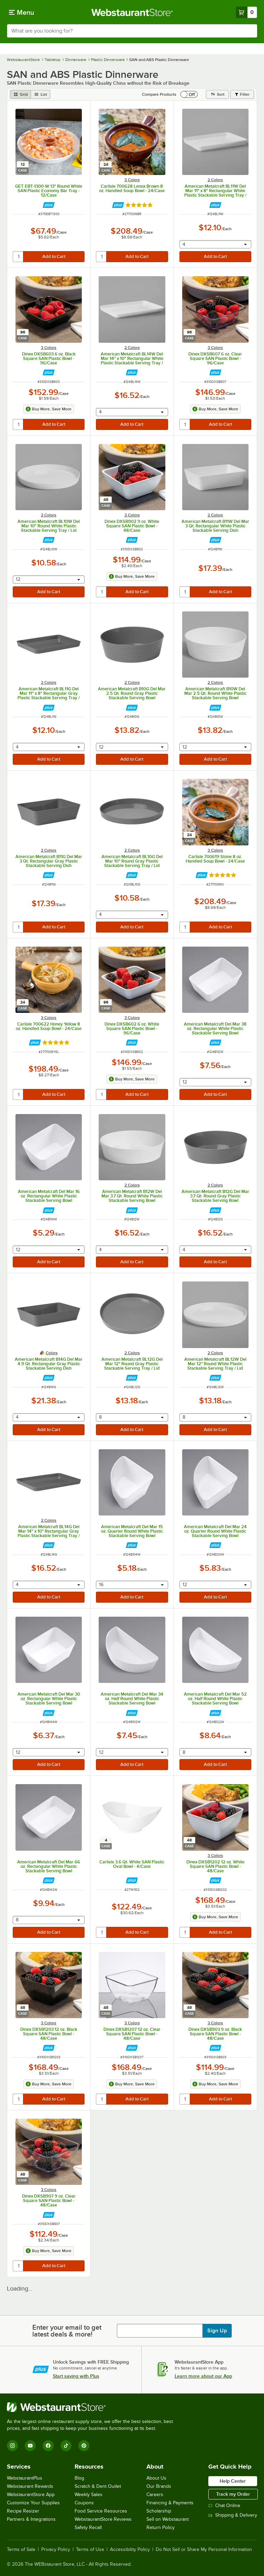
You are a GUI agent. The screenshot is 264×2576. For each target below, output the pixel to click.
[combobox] (132, 31)
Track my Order (233, 2494)
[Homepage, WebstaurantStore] (132, 12)
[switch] (189, 94)
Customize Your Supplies (33, 2502)
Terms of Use (90, 2549)
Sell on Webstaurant (167, 2519)
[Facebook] (48, 2445)
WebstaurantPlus (24, 2478)
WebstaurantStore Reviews (103, 2519)
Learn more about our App (203, 2376)
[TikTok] (66, 2445)
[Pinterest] (83, 2445)
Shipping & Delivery (232, 2515)
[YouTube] (30, 2445)
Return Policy (160, 2527)
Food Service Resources (101, 2511)
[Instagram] (12, 2445)
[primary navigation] (21, 12)
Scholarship (158, 2511)
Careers (154, 2494)
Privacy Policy (55, 2549)
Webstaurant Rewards (30, 2486)
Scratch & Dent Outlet (98, 2486)
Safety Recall (88, 2527)
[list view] (40, 94)
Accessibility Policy (130, 2549)
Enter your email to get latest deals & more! (66, 2331)
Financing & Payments (170, 2502)
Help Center (233, 2481)
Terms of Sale (21, 2549)
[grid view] (20, 94)
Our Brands (158, 2486)
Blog (79, 2478)
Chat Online (224, 2505)
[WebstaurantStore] (93, 2407)
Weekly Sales (88, 2494)
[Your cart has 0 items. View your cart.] (246, 12)
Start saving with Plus (76, 2376)
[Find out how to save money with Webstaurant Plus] (49, 205)
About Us (156, 2478)
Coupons (84, 2502)
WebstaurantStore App (31, 2494)
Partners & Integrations (31, 2519)
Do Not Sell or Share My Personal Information (204, 2549)
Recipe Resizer (23, 2511)
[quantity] (18, 256)
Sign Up (217, 2331)
